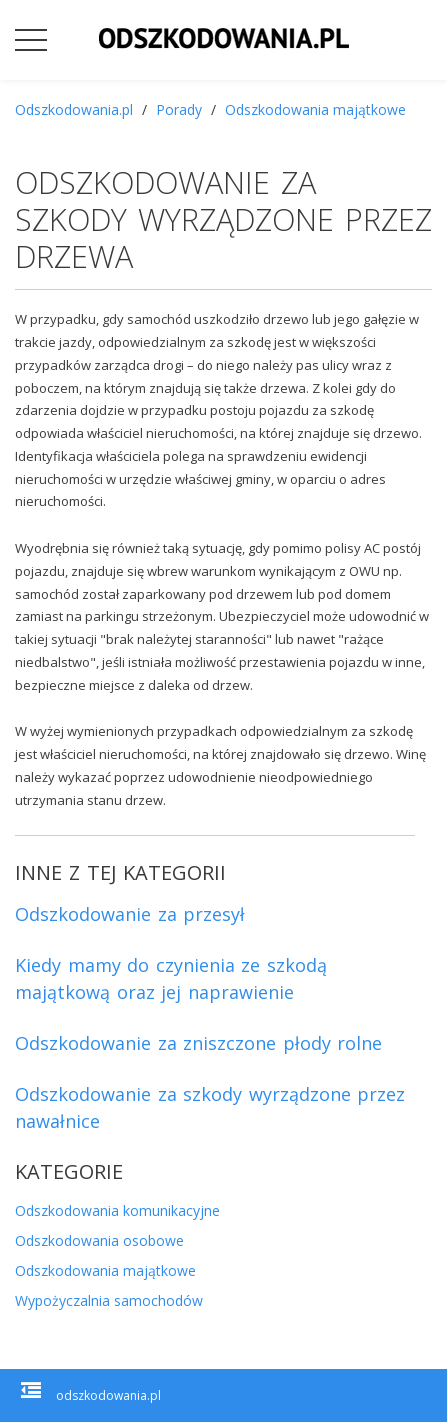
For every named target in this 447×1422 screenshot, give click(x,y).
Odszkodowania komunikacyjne (117, 1210)
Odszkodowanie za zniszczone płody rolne (198, 1043)
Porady (179, 109)
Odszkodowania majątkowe (315, 109)
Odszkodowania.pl (74, 109)
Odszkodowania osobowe (99, 1240)
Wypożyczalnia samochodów (109, 1300)
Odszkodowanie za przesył (130, 914)
